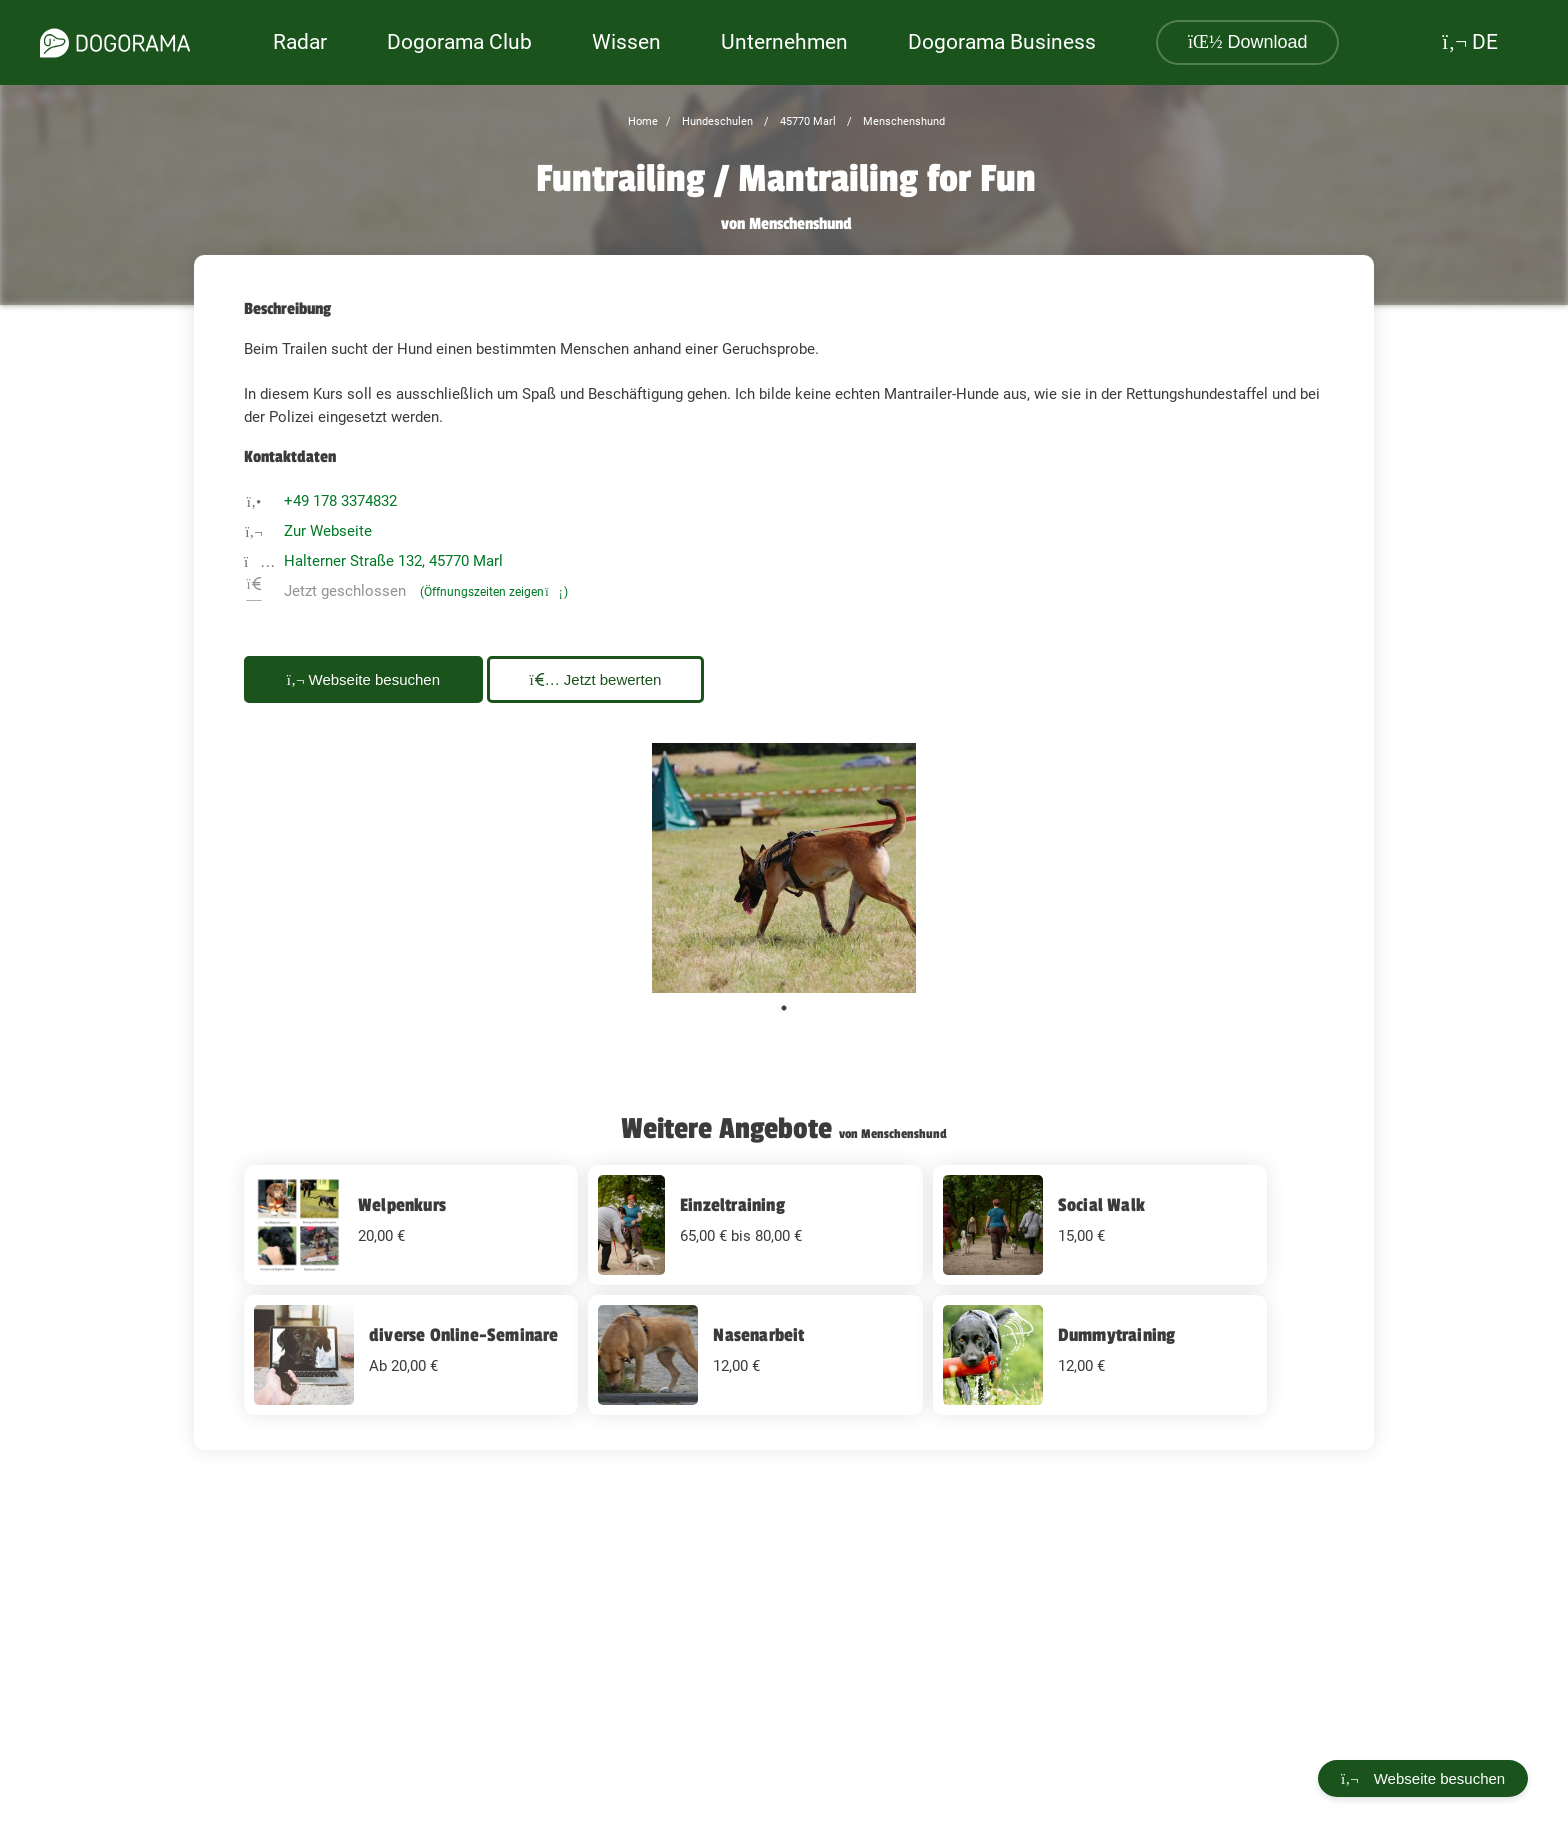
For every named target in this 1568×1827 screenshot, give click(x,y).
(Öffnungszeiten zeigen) (494, 592)
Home (643, 121)
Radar (300, 42)
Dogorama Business (1002, 42)
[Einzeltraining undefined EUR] (755, 1225)
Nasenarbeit (758, 1335)
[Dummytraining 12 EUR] (1100, 1355)
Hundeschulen (716, 121)
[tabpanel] (784, 868)
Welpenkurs (402, 1205)
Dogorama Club (459, 42)
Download (1248, 42)
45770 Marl (806, 121)
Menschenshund (902, 121)
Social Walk (1101, 1205)
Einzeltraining (732, 1205)
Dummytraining (1117, 1335)
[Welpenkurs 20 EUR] (411, 1225)
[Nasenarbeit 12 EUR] (755, 1355)
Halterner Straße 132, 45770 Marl (393, 561)
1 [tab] (784, 1008)
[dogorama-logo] (115, 43)
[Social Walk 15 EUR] (1100, 1225)
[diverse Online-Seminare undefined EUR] (411, 1355)
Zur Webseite (328, 531)
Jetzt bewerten (596, 679)
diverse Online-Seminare (464, 1335)
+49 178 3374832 (340, 501)
